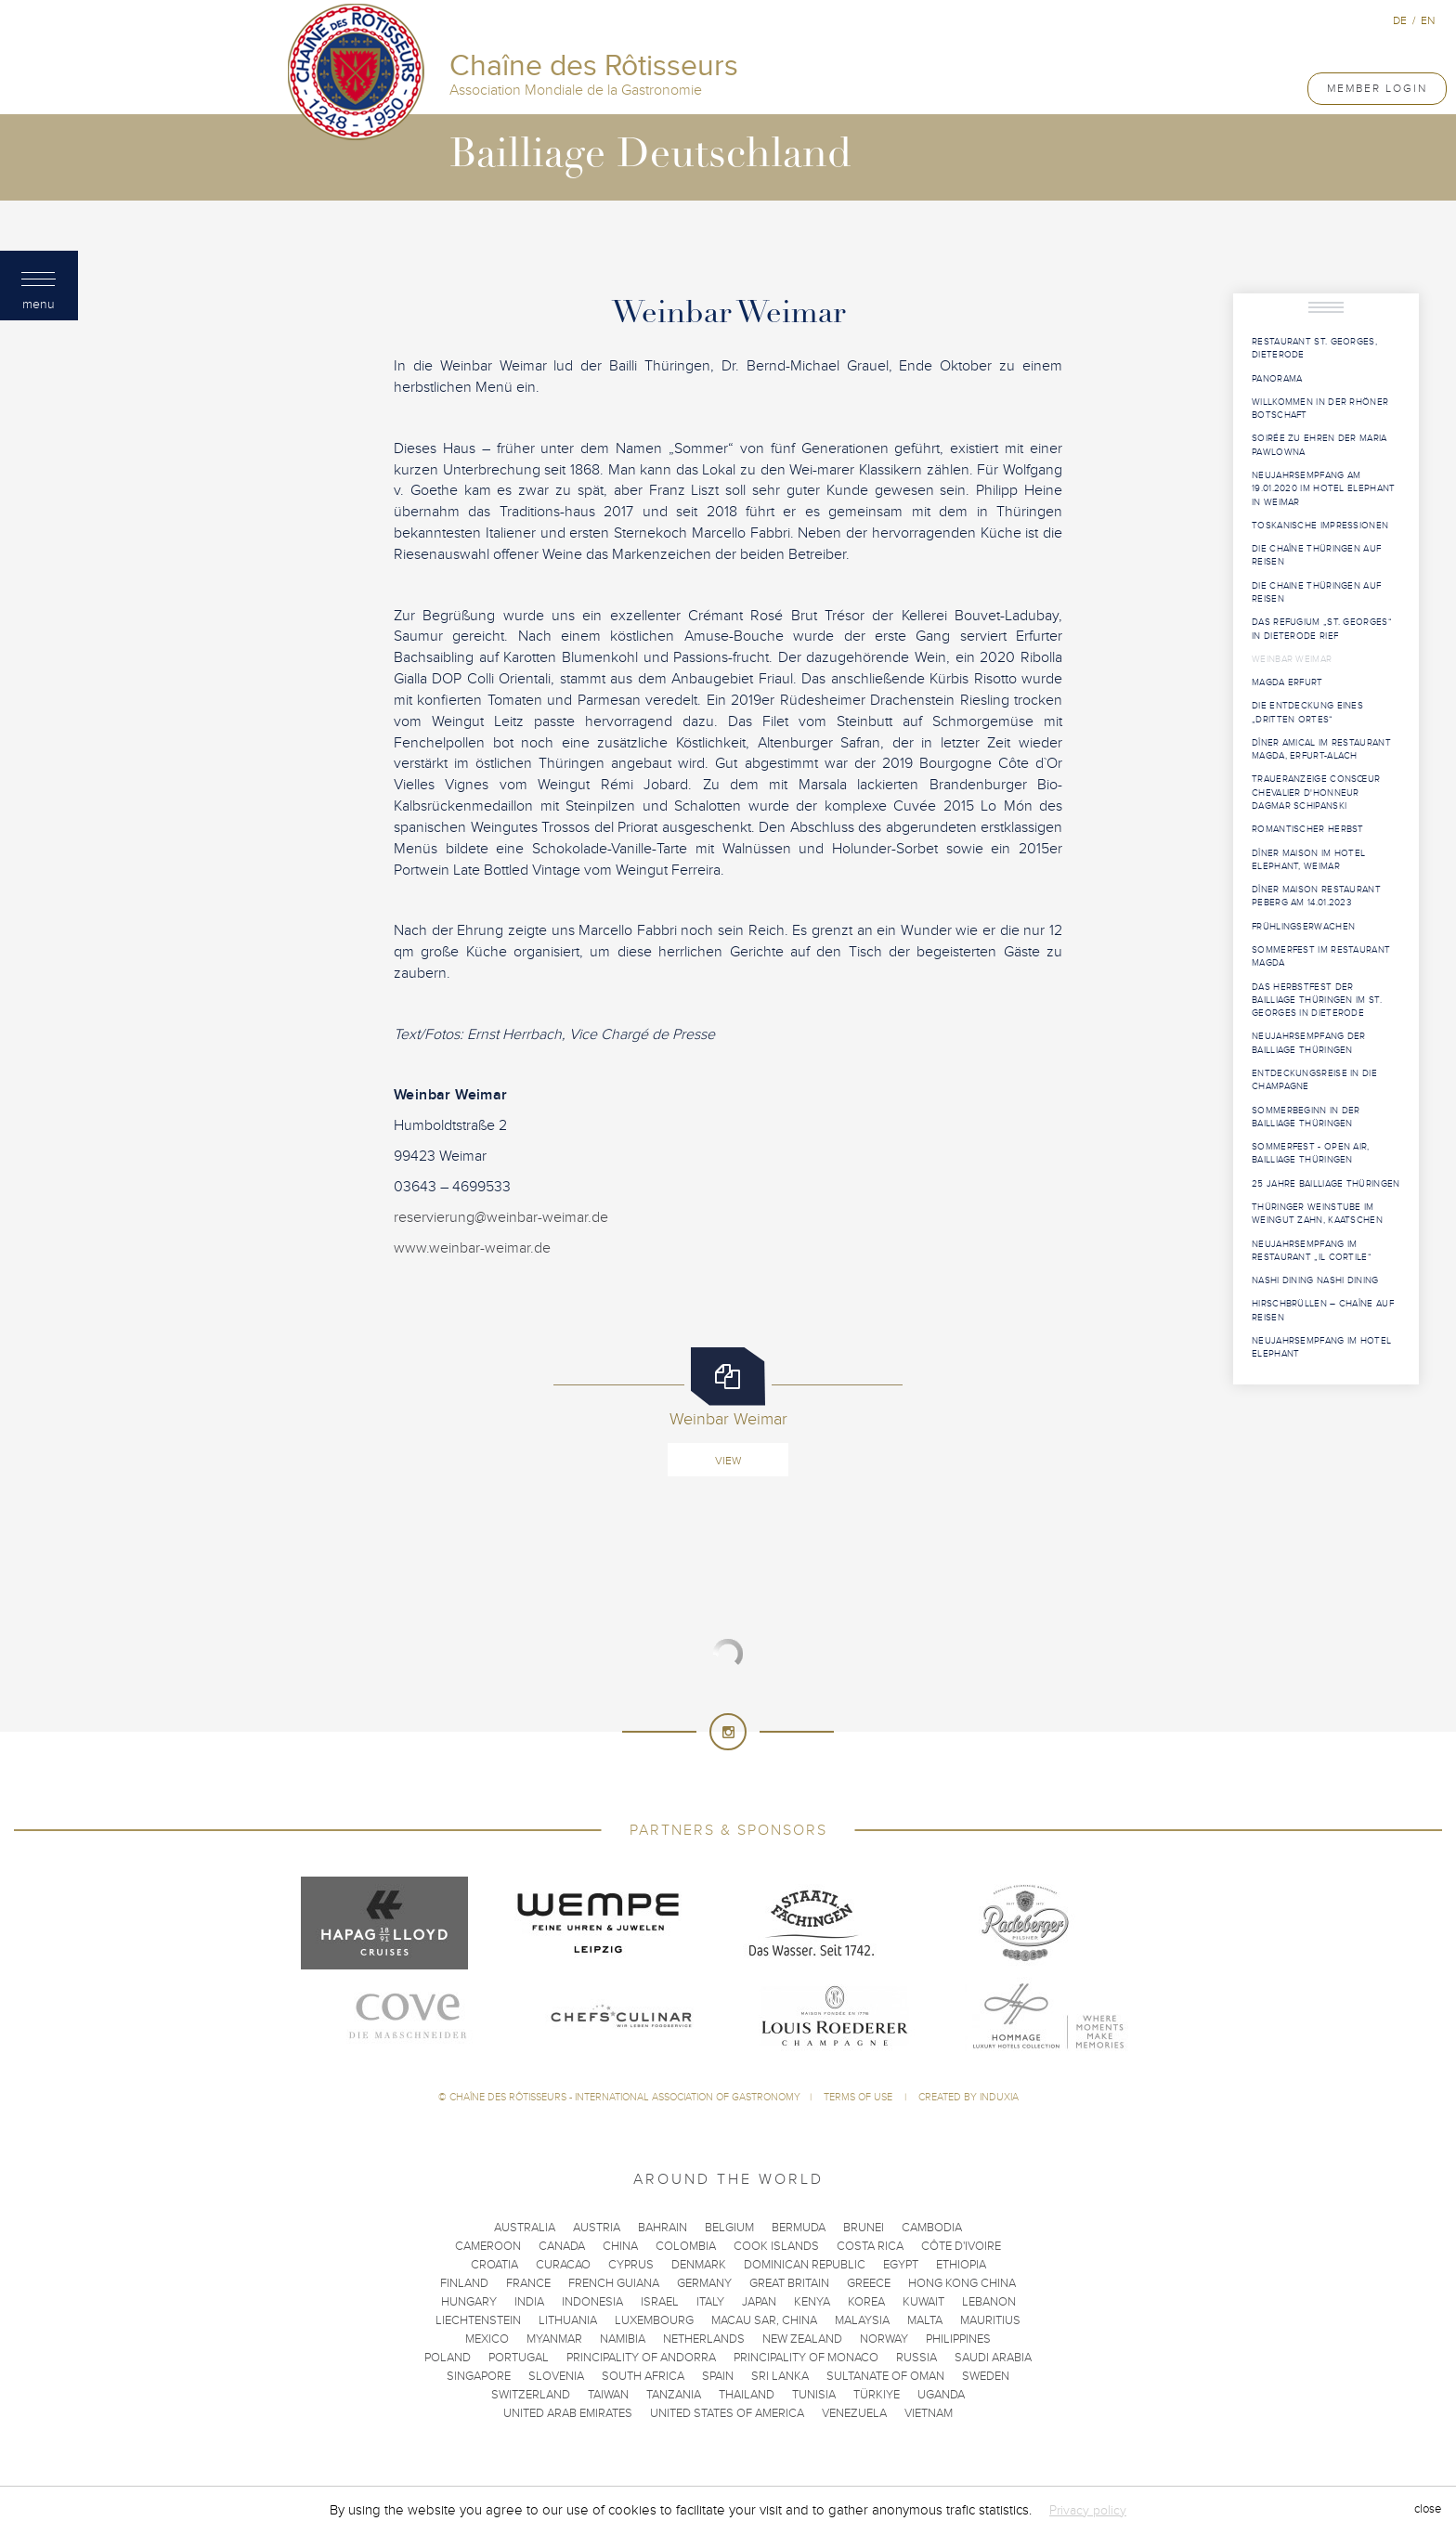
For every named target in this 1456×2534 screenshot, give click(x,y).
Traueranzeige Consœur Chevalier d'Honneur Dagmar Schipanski (1316, 792)
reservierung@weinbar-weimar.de (501, 1217)
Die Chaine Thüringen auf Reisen (1316, 592)
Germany (704, 2283)
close (1427, 2509)
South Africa (643, 2376)
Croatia (494, 2264)
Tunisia (814, 2394)
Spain (718, 2376)
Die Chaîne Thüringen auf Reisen (1316, 555)
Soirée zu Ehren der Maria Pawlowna (1319, 445)
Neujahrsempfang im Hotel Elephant (1321, 1347)
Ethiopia (961, 2264)
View (728, 1460)
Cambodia (932, 2227)
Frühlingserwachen (1303, 926)
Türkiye (876, 2394)
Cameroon (488, 2246)
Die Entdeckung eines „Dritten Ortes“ (1307, 712)
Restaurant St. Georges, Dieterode (1314, 348)
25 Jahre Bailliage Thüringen (1325, 1183)
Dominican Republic (804, 2264)
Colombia (686, 2246)
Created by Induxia (968, 2097)
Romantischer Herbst (1308, 829)
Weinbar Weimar (1292, 659)
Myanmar (554, 2339)
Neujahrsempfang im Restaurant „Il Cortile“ (1312, 1251)
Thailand (746, 2394)
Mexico (487, 2339)
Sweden (985, 2376)
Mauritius (990, 2320)
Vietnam (928, 2413)
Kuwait (923, 2301)
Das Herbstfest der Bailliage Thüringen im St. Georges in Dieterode (1317, 1000)
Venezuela (854, 2413)
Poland (447, 2357)
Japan (759, 2301)
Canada (562, 2246)
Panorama (1277, 378)
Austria (596, 2227)
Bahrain (662, 2227)
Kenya (812, 2301)
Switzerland (530, 2394)
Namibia (622, 2339)
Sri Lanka (780, 2376)
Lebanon (989, 2301)
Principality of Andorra (641, 2357)
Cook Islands (776, 2246)
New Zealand (802, 2339)
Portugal (518, 2357)
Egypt (900, 2264)
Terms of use (859, 2097)
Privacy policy (1088, 2510)
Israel (660, 2301)
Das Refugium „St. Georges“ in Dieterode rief (1322, 629)
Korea (866, 2301)
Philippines (958, 2339)
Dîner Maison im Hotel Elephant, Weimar (1308, 860)
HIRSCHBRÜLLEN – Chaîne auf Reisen (1323, 1310)
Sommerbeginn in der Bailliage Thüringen (1306, 1117)
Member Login (1377, 88)
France (528, 2283)
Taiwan (608, 2394)
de (1400, 20)
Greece (868, 2283)
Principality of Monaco (806, 2357)
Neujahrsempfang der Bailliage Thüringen (1309, 1043)
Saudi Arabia (993, 2357)
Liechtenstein (478, 2320)
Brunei (863, 2227)
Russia (916, 2357)
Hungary (469, 2301)
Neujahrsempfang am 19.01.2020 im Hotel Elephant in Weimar (1323, 489)
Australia (524, 2227)
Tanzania (673, 2394)
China (620, 2246)
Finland (464, 2283)
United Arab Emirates (567, 2413)
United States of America (727, 2413)
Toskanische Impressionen (1320, 525)
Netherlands (704, 2339)
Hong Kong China (962, 2283)
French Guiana (613, 2283)
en (1428, 20)
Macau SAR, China (764, 2320)
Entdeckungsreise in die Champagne (1314, 1080)
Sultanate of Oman (885, 2376)
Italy (710, 2301)
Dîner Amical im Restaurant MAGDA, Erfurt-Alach (1321, 749)
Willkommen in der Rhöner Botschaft (1320, 408)
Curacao (563, 2264)
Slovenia (556, 2376)
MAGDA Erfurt (1287, 682)
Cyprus (631, 2264)
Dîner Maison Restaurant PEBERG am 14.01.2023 (1316, 896)
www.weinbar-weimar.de (472, 1248)
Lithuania (568, 2320)
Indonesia (592, 2301)
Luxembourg (654, 2320)
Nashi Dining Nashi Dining (1315, 1280)
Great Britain (789, 2283)
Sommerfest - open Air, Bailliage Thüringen (1311, 1153)
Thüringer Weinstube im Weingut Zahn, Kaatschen (1317, 1214)
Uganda (941, 2394)
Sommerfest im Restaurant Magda (1321, 956)
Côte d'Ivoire (961, 2246)
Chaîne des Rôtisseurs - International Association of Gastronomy (624, 2097)
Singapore (479, 2376)
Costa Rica (870, 2246)
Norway (884, 2339)
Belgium (729, 2227)
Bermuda (799, 2227)
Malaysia (862, 2320)
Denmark (698, 2264)
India (529, 2301)
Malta (924, 2320)
